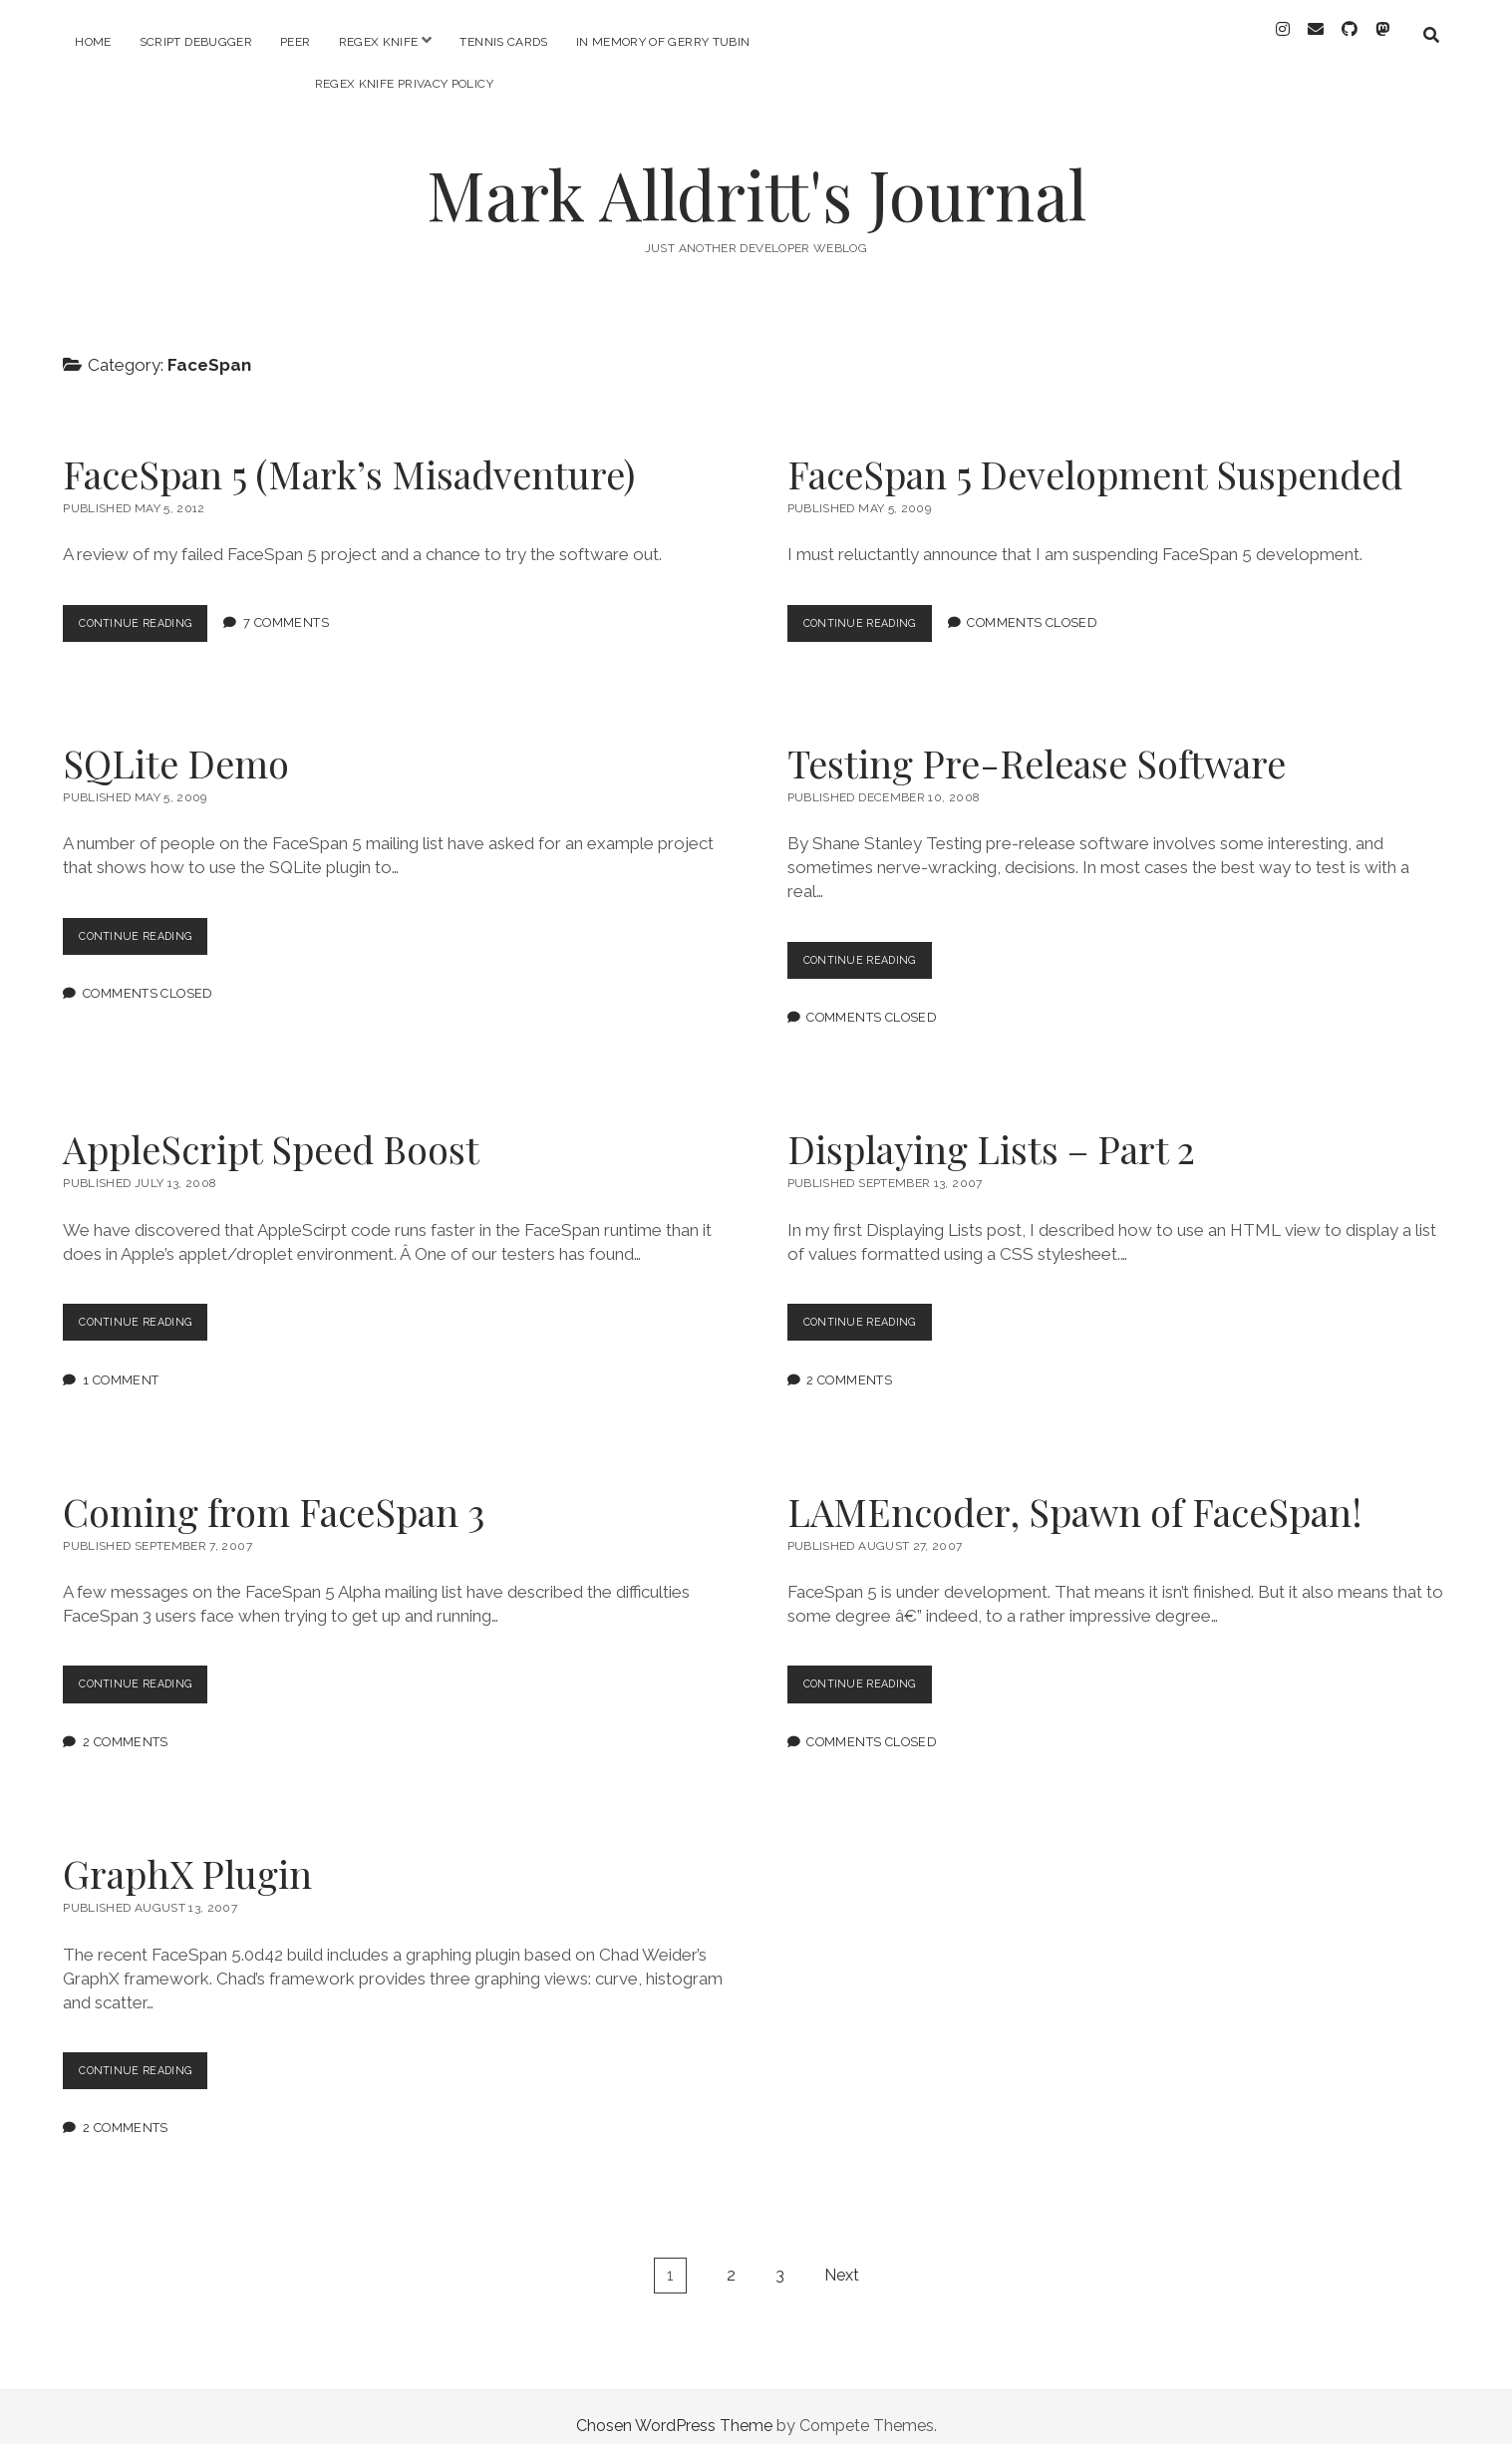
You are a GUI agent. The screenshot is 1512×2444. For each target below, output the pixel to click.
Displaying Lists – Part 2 (991, 1130)
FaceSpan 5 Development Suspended (1094, 456)
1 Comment (120, 1362)
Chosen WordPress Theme (674, 2407)
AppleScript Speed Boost (271, 1130)
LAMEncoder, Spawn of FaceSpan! (1074, 1493)
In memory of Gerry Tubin (663, 42)
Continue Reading (152, 609)
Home (93, 42)
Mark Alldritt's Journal (756, 176)
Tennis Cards (503, 42)
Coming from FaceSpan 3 (273, 1493)
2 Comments (849, 1362)
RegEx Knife (379, 42)
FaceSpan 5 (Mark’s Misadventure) (349, 456)
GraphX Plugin (187, 1855)
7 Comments (305, 605)
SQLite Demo (176, 745)
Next (841, 2257)
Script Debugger (196, 42)
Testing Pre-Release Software (1036, 745)
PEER (295, 42)
